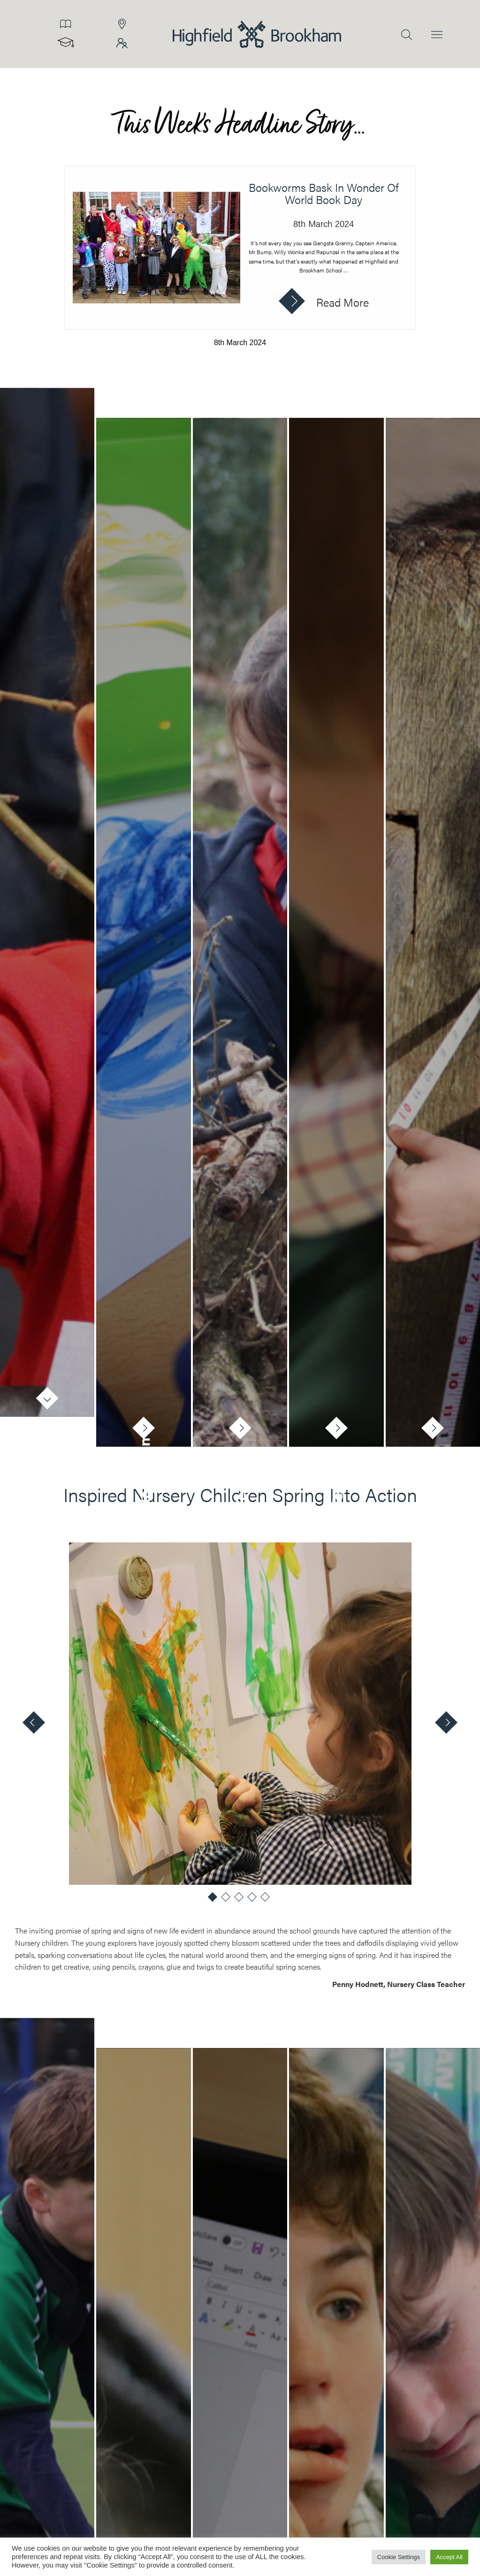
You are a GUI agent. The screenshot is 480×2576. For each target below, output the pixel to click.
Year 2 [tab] (336, 1488)
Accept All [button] (449, 2557)
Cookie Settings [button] (398, 2557)
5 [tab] (266, 1899)
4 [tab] (253, 1899)
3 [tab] (240, 1899)
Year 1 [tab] (240, 1489)
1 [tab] (214, 1899)
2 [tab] (227, 1899)
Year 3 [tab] (432, 1488)
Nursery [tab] (47, 1451)
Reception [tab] (143, 1474)
